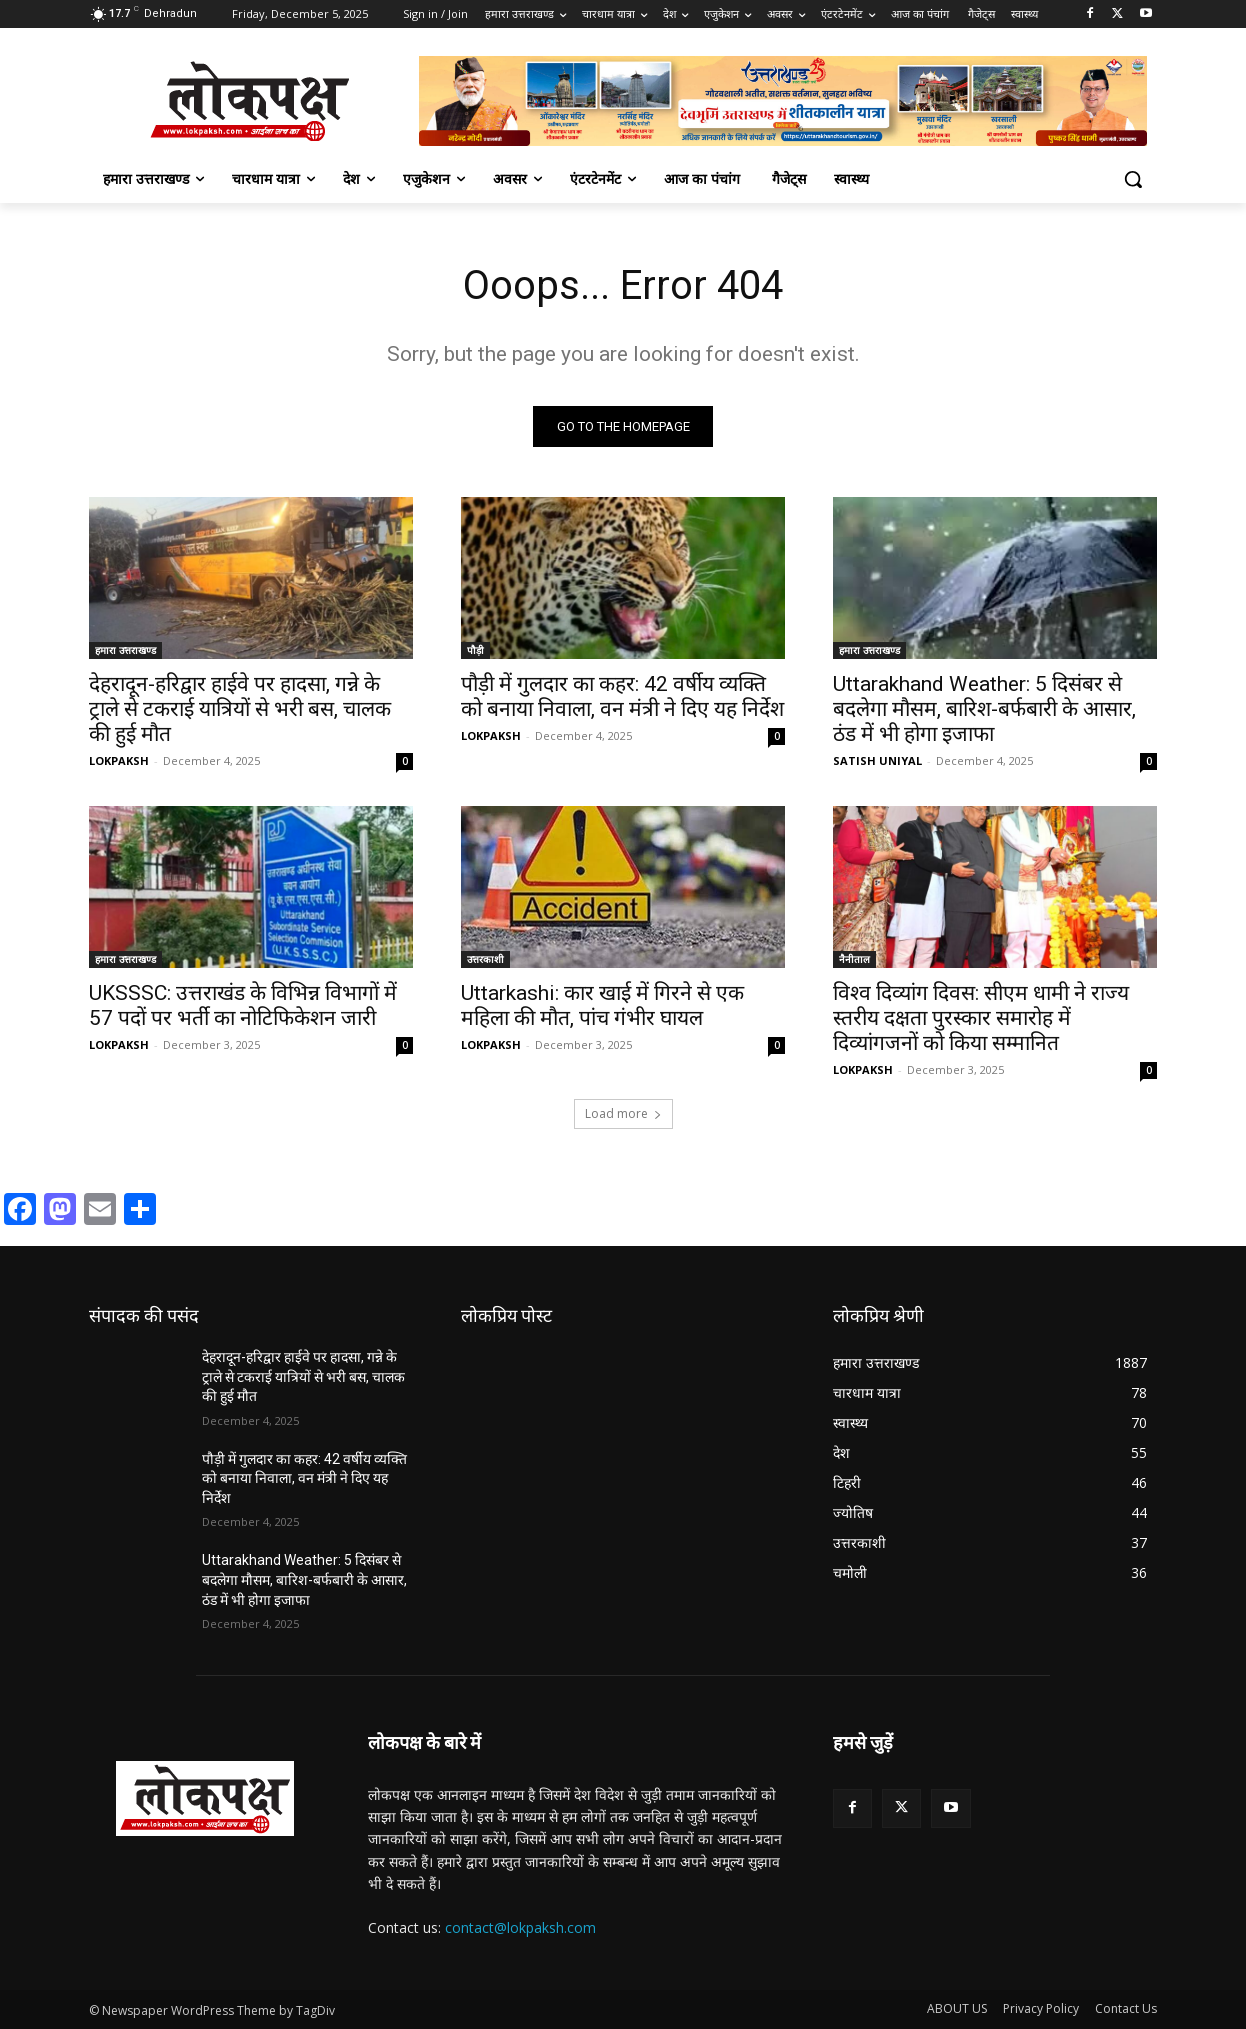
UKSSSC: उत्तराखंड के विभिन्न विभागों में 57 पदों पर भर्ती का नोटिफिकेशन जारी (243, 1005)
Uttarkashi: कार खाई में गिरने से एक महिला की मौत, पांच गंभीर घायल (602, 1005)
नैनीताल (854, 959)
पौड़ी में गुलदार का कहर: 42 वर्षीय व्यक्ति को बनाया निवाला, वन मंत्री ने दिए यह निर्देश (622, 696)
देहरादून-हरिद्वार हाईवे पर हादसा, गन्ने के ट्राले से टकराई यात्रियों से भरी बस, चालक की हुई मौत (240, 709)
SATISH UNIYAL (877, 760)
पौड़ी (475, 650)
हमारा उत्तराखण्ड (125, 650)
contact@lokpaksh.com (520, 1927)
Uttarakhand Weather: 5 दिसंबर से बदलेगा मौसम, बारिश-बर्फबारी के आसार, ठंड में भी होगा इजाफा (984, 709)
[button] (1133, 179)
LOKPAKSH (119, 760)
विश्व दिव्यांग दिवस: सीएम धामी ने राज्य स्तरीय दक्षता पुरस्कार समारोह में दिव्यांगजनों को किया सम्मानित (981, 1018)
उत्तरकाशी (485, 959)
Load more (623, 1113)
